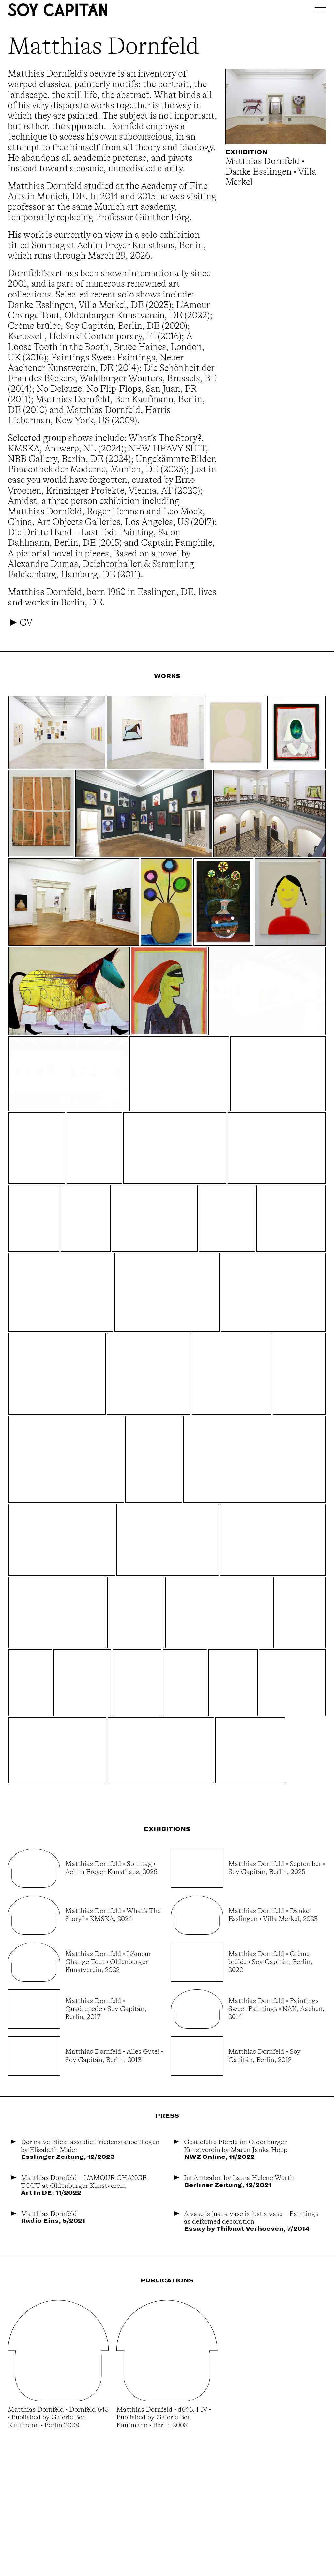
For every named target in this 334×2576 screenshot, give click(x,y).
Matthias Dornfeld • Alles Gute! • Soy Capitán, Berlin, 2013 (114, 2055)
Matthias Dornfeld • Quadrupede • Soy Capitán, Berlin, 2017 (105, 2008)
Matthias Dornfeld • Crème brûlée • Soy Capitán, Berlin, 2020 (270, 1961)
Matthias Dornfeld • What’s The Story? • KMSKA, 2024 (113, 1914)
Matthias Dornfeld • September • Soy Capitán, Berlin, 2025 (276, 1867)
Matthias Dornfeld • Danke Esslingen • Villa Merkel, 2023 (273, 1914)
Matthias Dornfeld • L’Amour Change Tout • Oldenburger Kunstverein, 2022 (108, 1961)
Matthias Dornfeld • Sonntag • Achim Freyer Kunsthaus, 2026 (111, 1867)
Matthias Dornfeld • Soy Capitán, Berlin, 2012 (264, 2055)
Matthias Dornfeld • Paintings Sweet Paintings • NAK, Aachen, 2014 (276, 2008)
